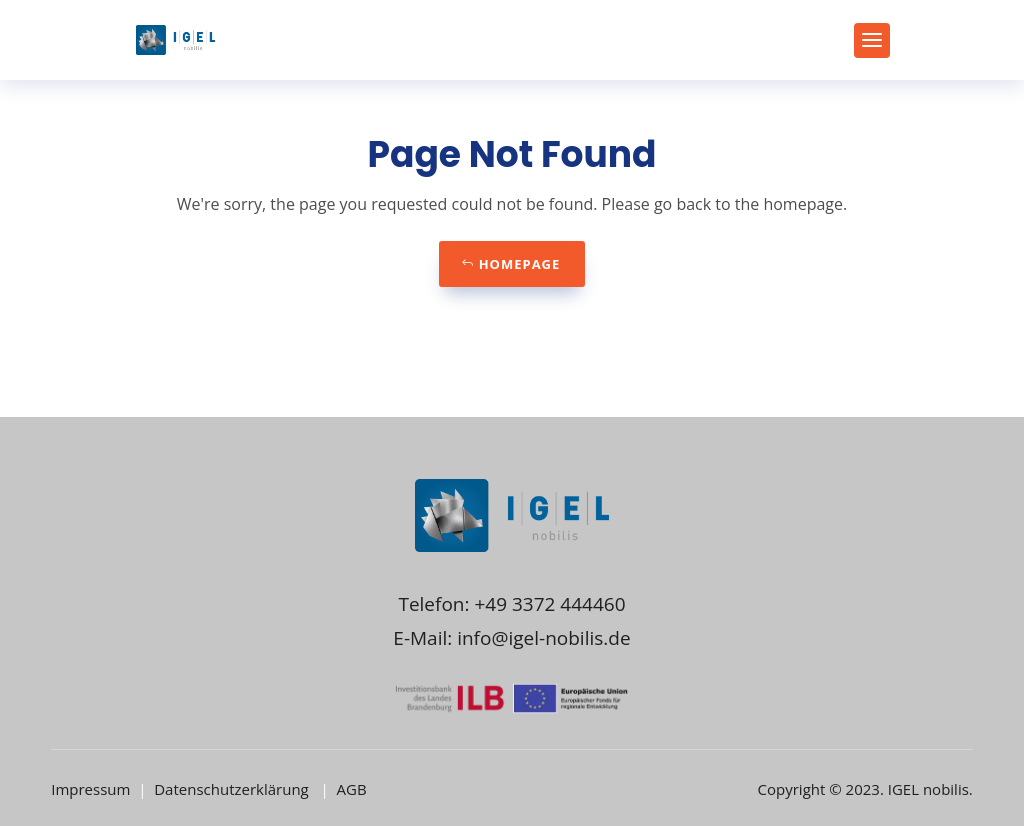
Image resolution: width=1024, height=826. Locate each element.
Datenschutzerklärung (233, 789)
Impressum (92, 789)
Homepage (520, 264)
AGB (352, 789)
